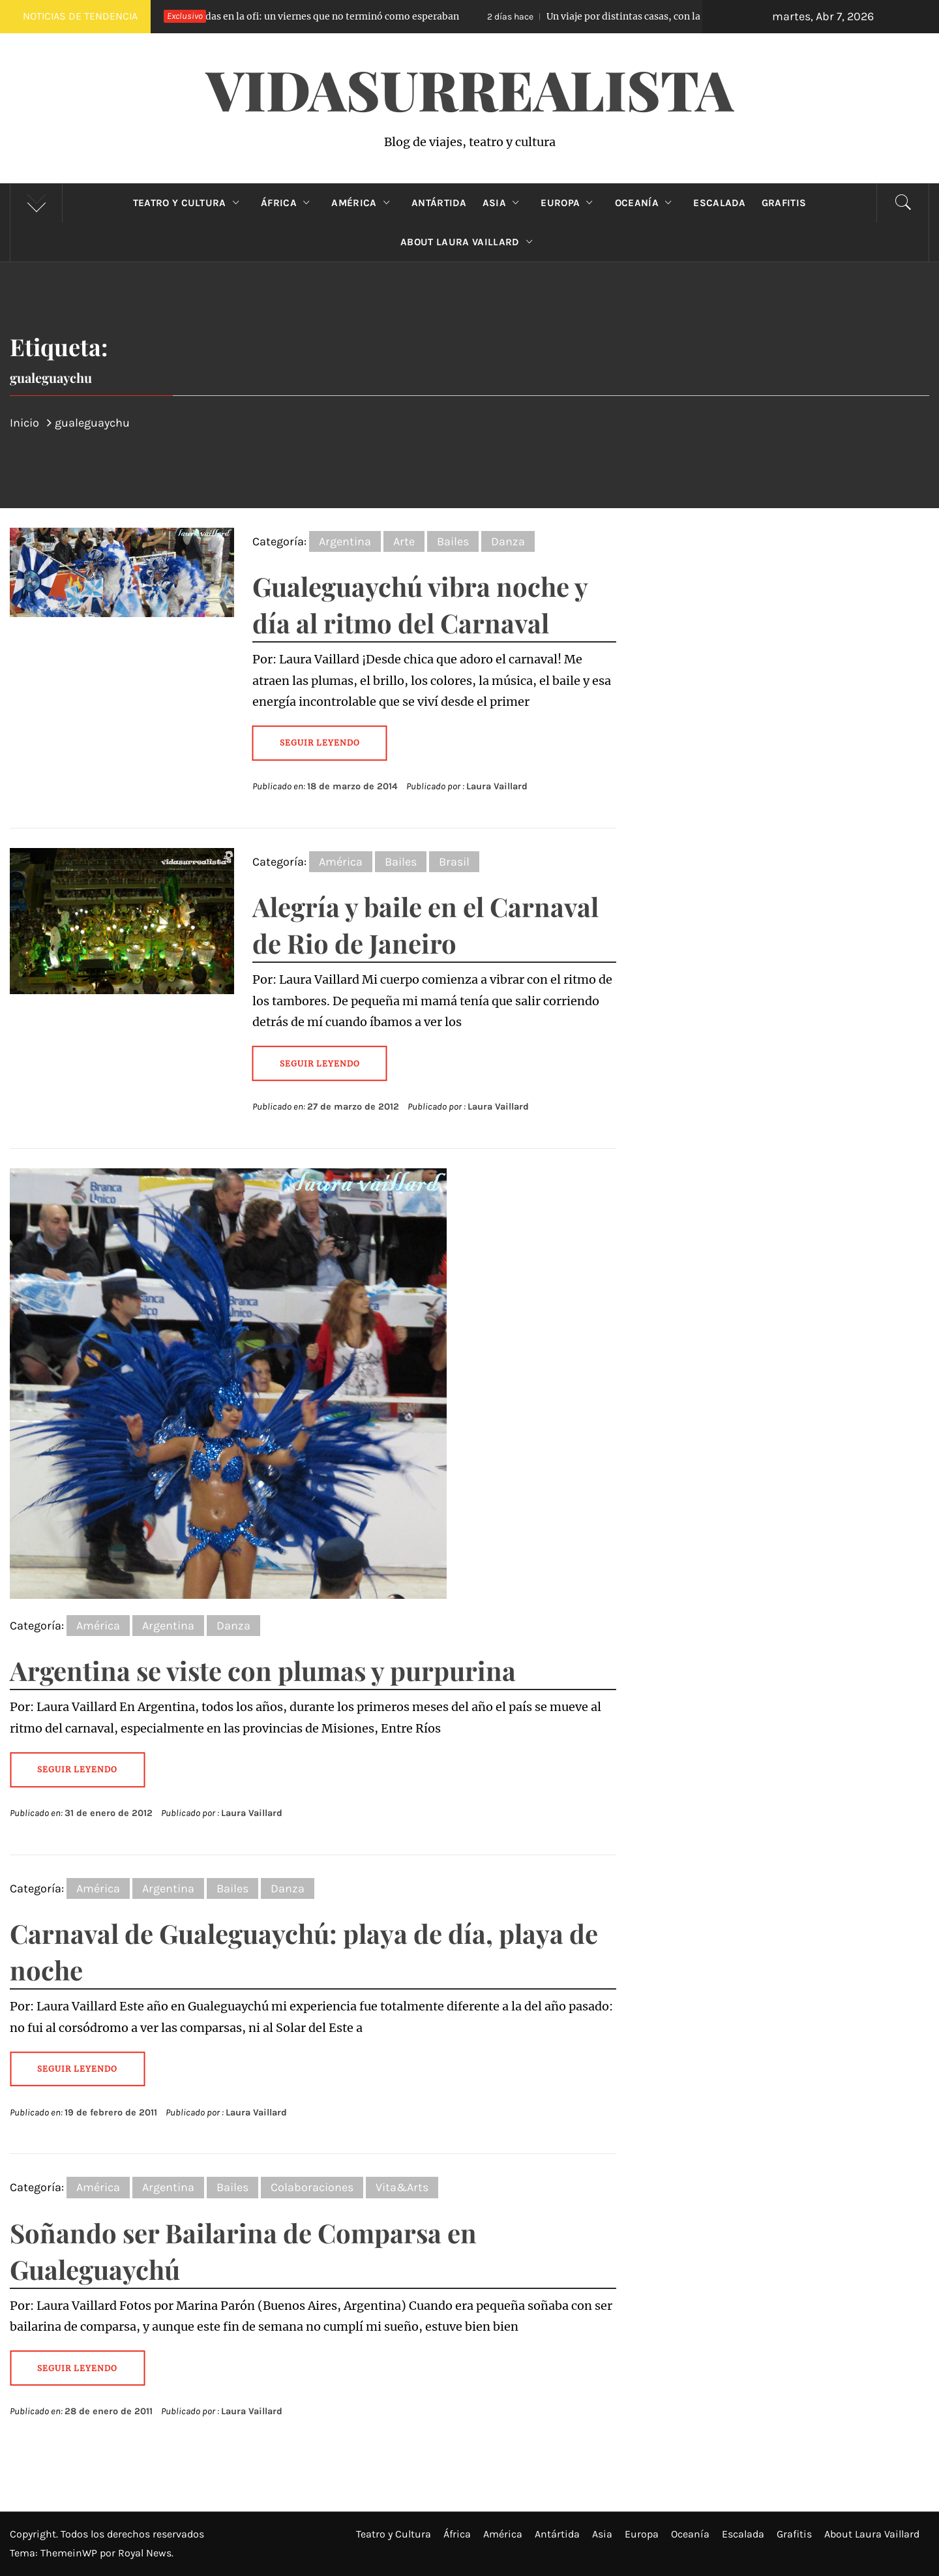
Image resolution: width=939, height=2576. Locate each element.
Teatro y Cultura (189, 203)
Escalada (719, 203)
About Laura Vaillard (469, 242)
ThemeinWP (70, 2553)
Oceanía (646, 203)
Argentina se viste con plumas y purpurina (263, 1670)
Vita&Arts (402, 2187)
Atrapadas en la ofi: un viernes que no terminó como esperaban (294, 16)
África (288, 203)
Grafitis (784, 203)
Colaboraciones (312, 2187)
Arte (404, 541)
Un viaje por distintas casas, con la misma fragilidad (644, 16)
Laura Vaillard (497, 786)
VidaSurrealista (470, 88)
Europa (570, 203)
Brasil (454, 862)
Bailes (453, 541)
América (363, 203)
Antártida (439, 203)
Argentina (345, 541)
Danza (508, 541)
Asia (504, 203)
